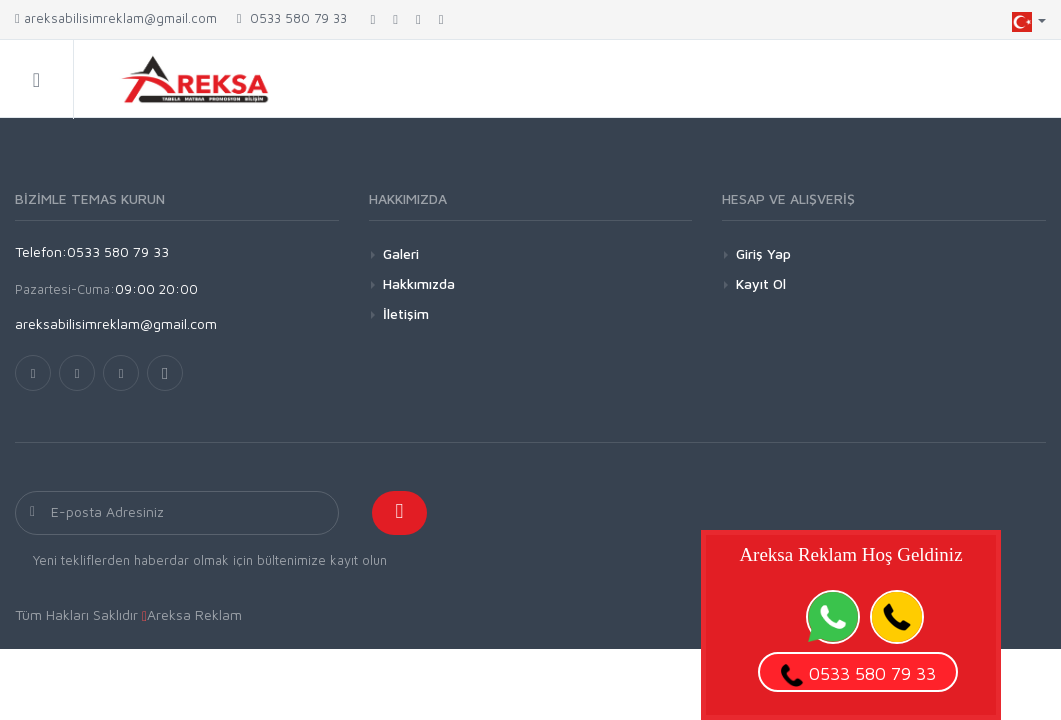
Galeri (401, 253)
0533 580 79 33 (292, 18)
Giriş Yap (763, 253)
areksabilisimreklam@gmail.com (116, 18)
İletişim (406, 313)
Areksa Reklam (194, 614)
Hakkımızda (419, 283)
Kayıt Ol (761, 283)
